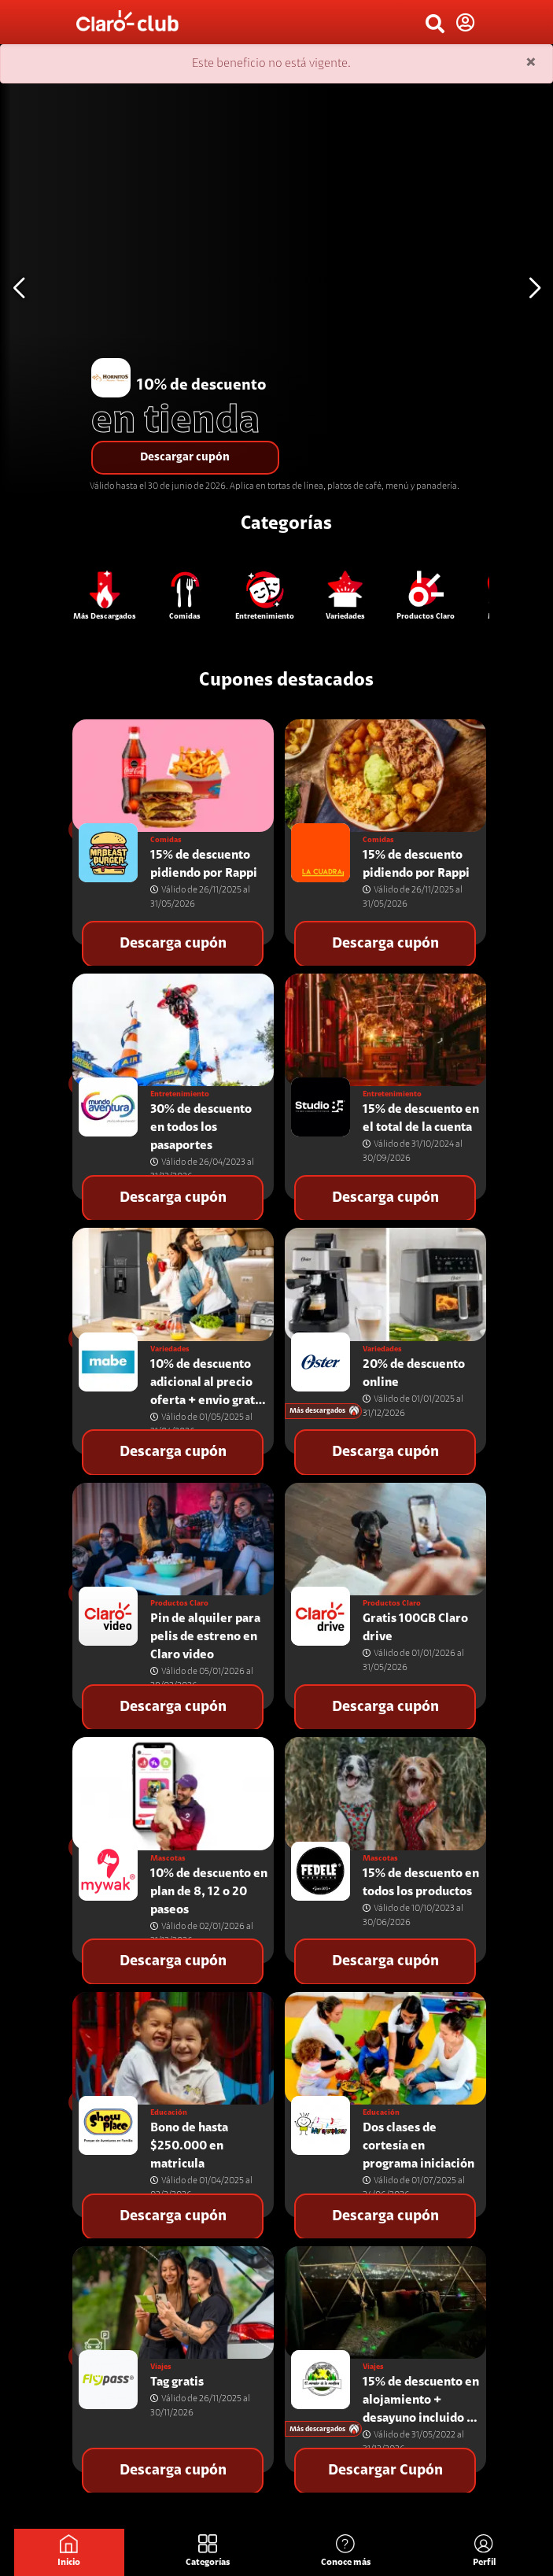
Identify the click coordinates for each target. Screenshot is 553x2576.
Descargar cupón (185, 458)
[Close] (530, 63)
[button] (534, 288)
